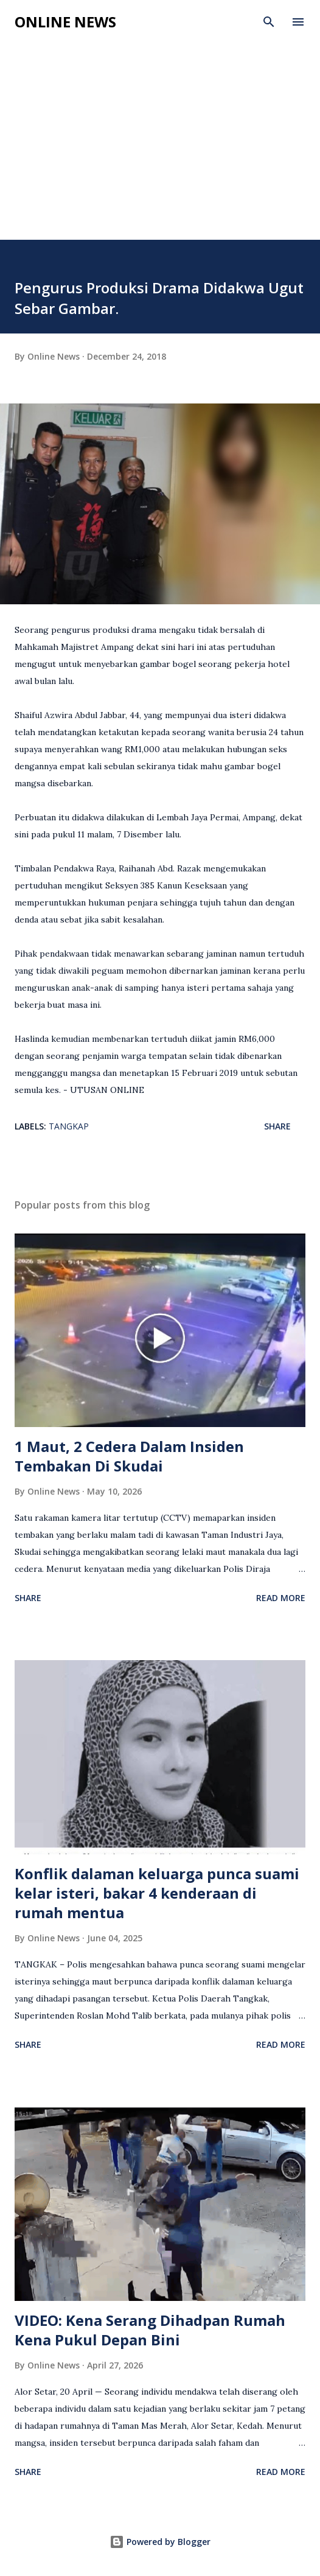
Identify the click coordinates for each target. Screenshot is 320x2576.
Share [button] (277, 1126)
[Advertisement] (160, 148)
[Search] (269, 22)
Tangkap (69, 1126)
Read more (280, 1598)
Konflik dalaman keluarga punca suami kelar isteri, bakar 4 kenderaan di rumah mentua (157, 1892)
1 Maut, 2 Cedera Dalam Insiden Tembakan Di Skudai (129, 1456)
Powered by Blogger (160, 2541)
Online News (65, 22)
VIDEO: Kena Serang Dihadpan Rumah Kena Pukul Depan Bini (150, 2330)
